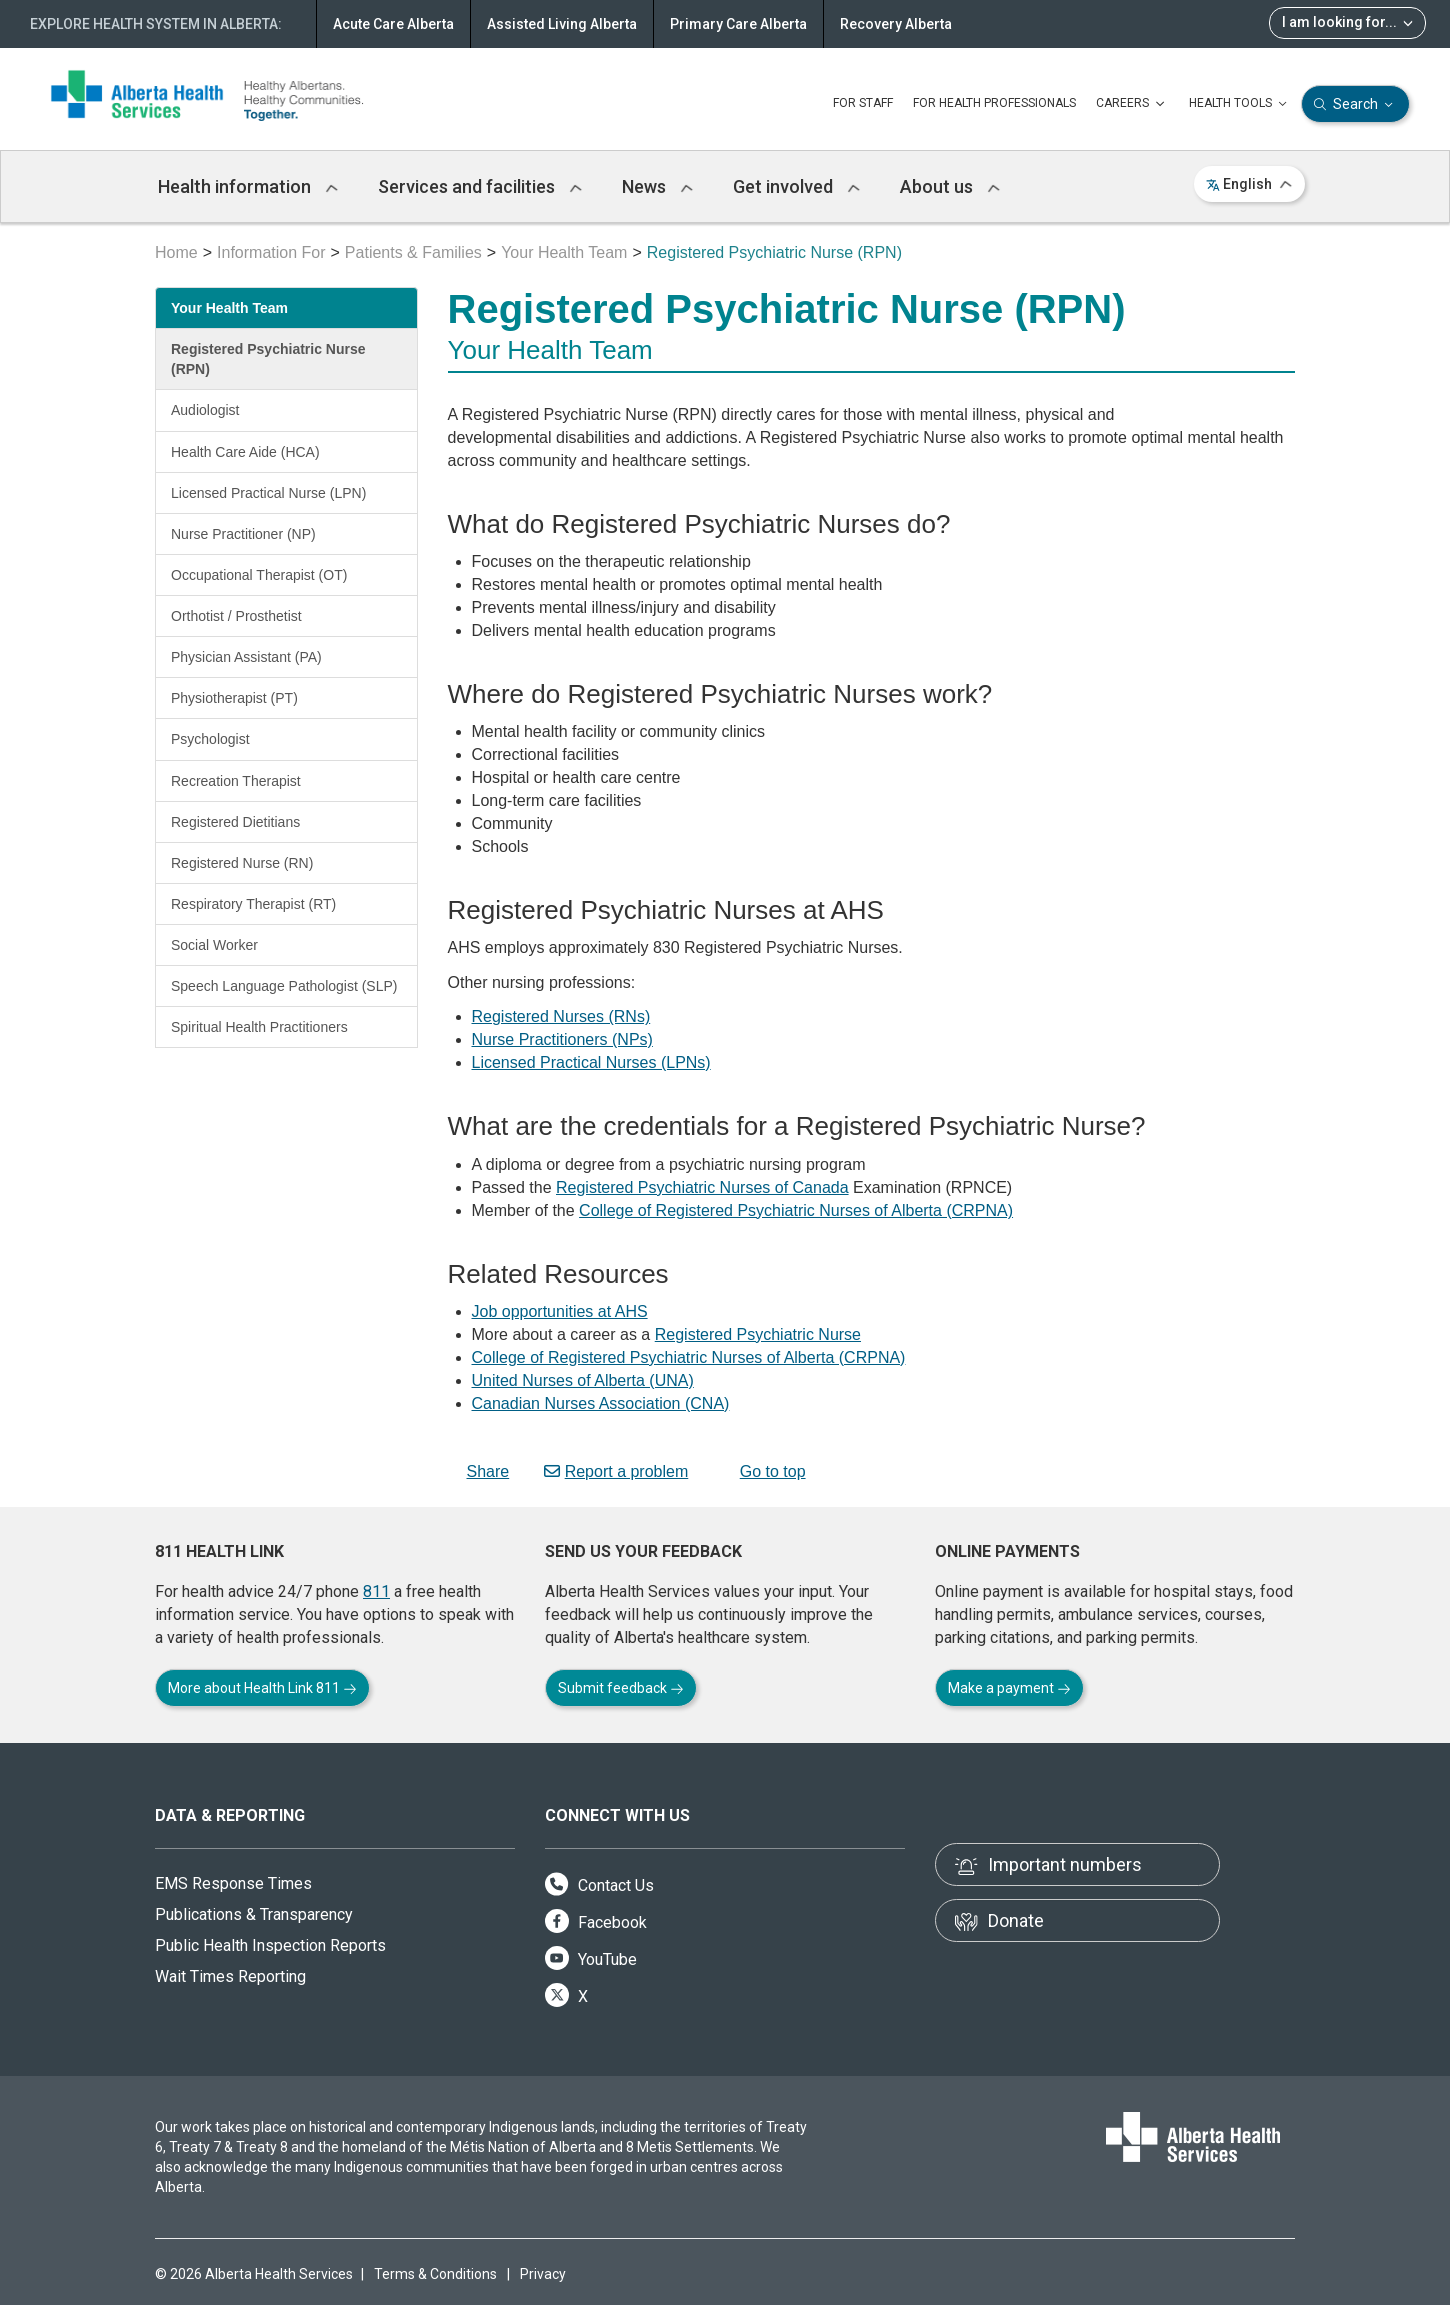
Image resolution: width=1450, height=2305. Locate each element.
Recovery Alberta (896, 24)
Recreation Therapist (236, 781)
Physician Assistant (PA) (246, 657)
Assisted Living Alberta (562, 24)
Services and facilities (480, 186)
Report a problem (616, 1471)
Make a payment (1009, 1688)
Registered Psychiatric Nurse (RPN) (268, 359)
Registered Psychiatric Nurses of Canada (702, 1187)
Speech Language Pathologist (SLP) (284, 986)
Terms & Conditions (435, 2274)
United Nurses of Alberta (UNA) (583, 1380)
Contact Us (599, 1885)
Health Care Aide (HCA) (245, 452)
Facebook (596, 1922)
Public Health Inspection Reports (270, 1945)
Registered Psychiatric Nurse (758, 1334)
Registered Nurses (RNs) (561, 1016)
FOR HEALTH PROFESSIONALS (994, 103)
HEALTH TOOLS (1240, 104)
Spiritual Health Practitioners (259, 1027)
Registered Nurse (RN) (242, 863)
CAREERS (1132, 104)
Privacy (543, 2274)
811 (376, 1591)
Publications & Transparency (254, 1914)
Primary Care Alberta (738, 24)
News (657, 186)
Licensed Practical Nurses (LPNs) (591, 1062)
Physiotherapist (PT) (234, 698)
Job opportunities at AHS (560, 1311)
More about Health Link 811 (262, 1688)
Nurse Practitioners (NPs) (562, 1039)
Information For (271, 252)
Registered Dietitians (235, 822)
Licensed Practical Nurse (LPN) (268, 493)
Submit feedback (621, 1688)
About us (950, 186)
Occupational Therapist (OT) (259, 575)
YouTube (591, 1959)
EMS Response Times (233, 1883)
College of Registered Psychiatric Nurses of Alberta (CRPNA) (796, 1210)
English (1249, 184)
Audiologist (205, 410)
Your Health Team (564, 252)
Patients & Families (413, 252)
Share (479, 1471)
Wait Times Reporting (230, 1976)
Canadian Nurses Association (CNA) (601, 1403)
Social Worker (214, 945)
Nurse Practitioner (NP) (243, 534)
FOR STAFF (863, 103)
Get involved (796, 186)
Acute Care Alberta (393, 24)
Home (176, 252)
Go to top (764, 1471)
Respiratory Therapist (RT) (253, 904)
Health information (248, 186)
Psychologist (210, 739)
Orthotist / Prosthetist (236, 616)
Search (1355, 104)
